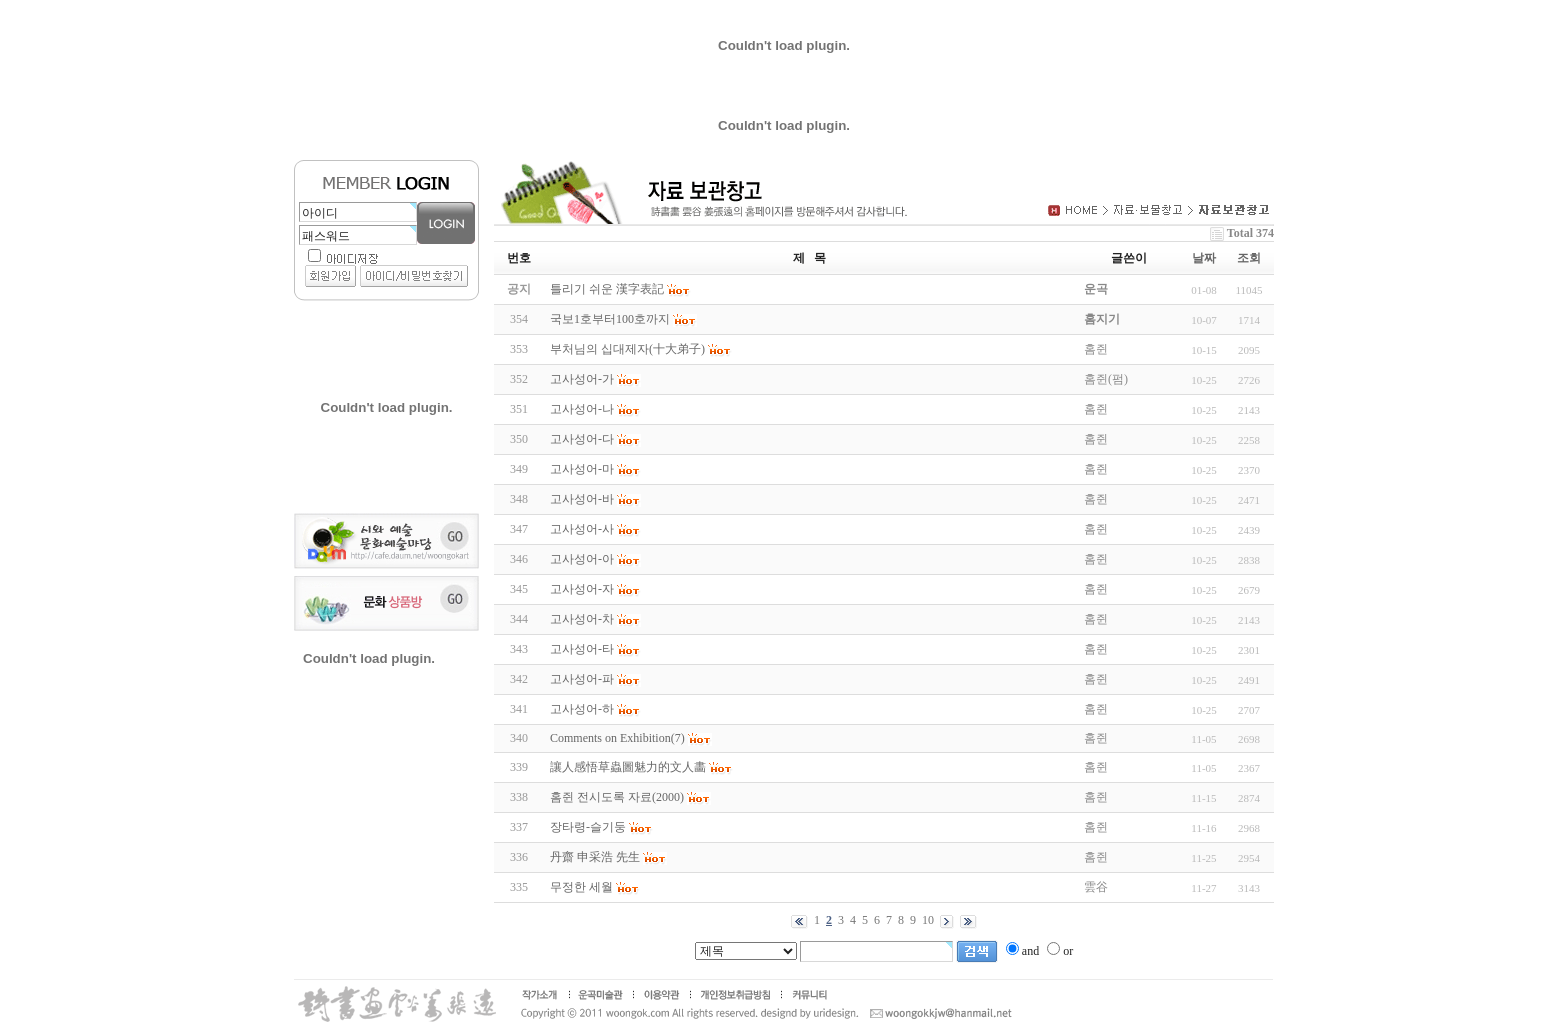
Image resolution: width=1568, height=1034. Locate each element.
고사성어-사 (582, 529)
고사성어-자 (582, 589)
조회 (1249, 258)
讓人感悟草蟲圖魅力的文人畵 (628, 767)
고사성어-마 (582, 469)
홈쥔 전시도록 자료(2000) (617, 797)
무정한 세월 (581, 887)
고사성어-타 (582, 649)
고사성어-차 (582, 619)
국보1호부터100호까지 (610, 319)
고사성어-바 (582, 499)
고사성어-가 (582, 379)
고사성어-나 (582, 409)
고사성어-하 (582, 709)
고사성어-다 (582, 439)
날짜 (1204, 258)
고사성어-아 (582, 559)
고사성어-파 (582, 679)
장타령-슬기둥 (588, 827)
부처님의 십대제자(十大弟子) (627, 349)
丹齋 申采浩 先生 (595, 857)
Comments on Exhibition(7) (617, 738)
